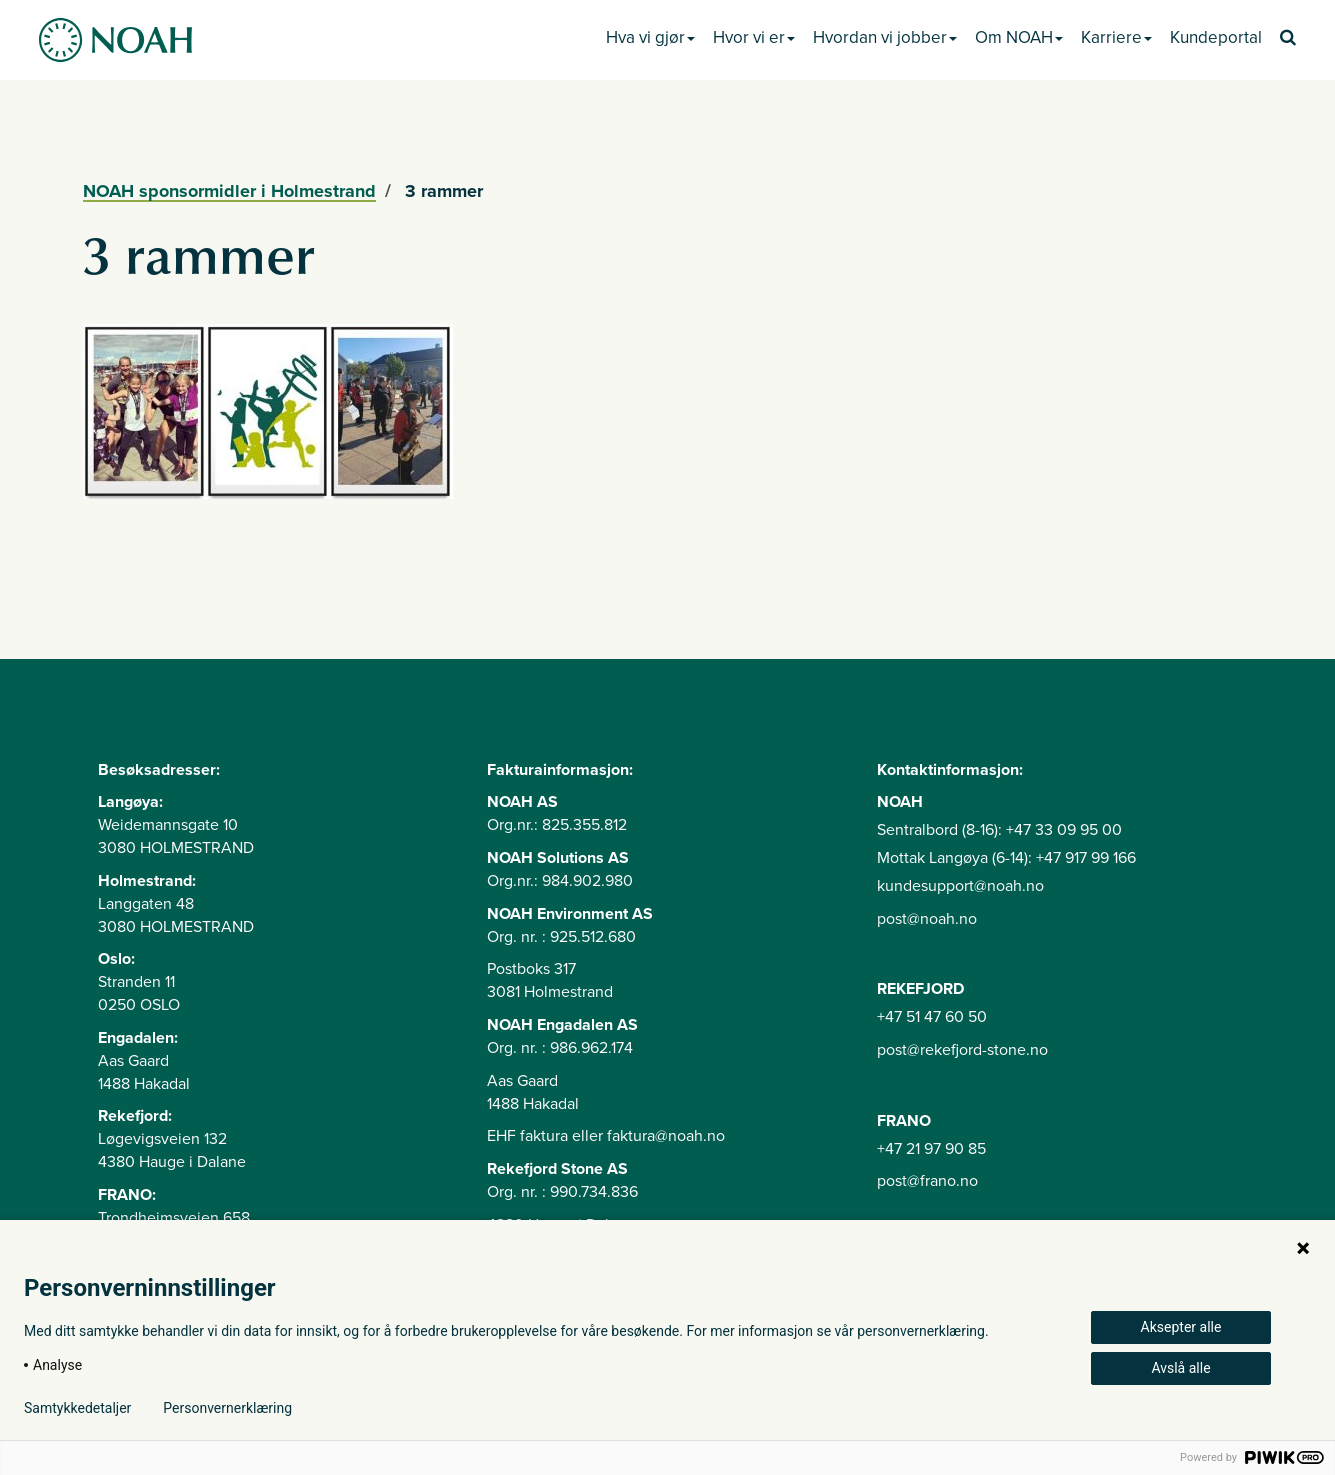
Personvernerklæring (227, 1408)
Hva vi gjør (650, 37)
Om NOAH (1019, 37)
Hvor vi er (754, 37)
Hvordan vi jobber (885, 37)
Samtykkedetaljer (77, 1408)
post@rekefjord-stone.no (962, 1050)
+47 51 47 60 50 (932, 1017)
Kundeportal (1216, 37)
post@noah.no (927, 919)
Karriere (1116, 37)
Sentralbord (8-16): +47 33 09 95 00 (999, 830)
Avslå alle (1180, 1368)
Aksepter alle (1181, 1327)
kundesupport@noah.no (960, 886)
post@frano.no (927, 1181)
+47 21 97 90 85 (931, 1149)
